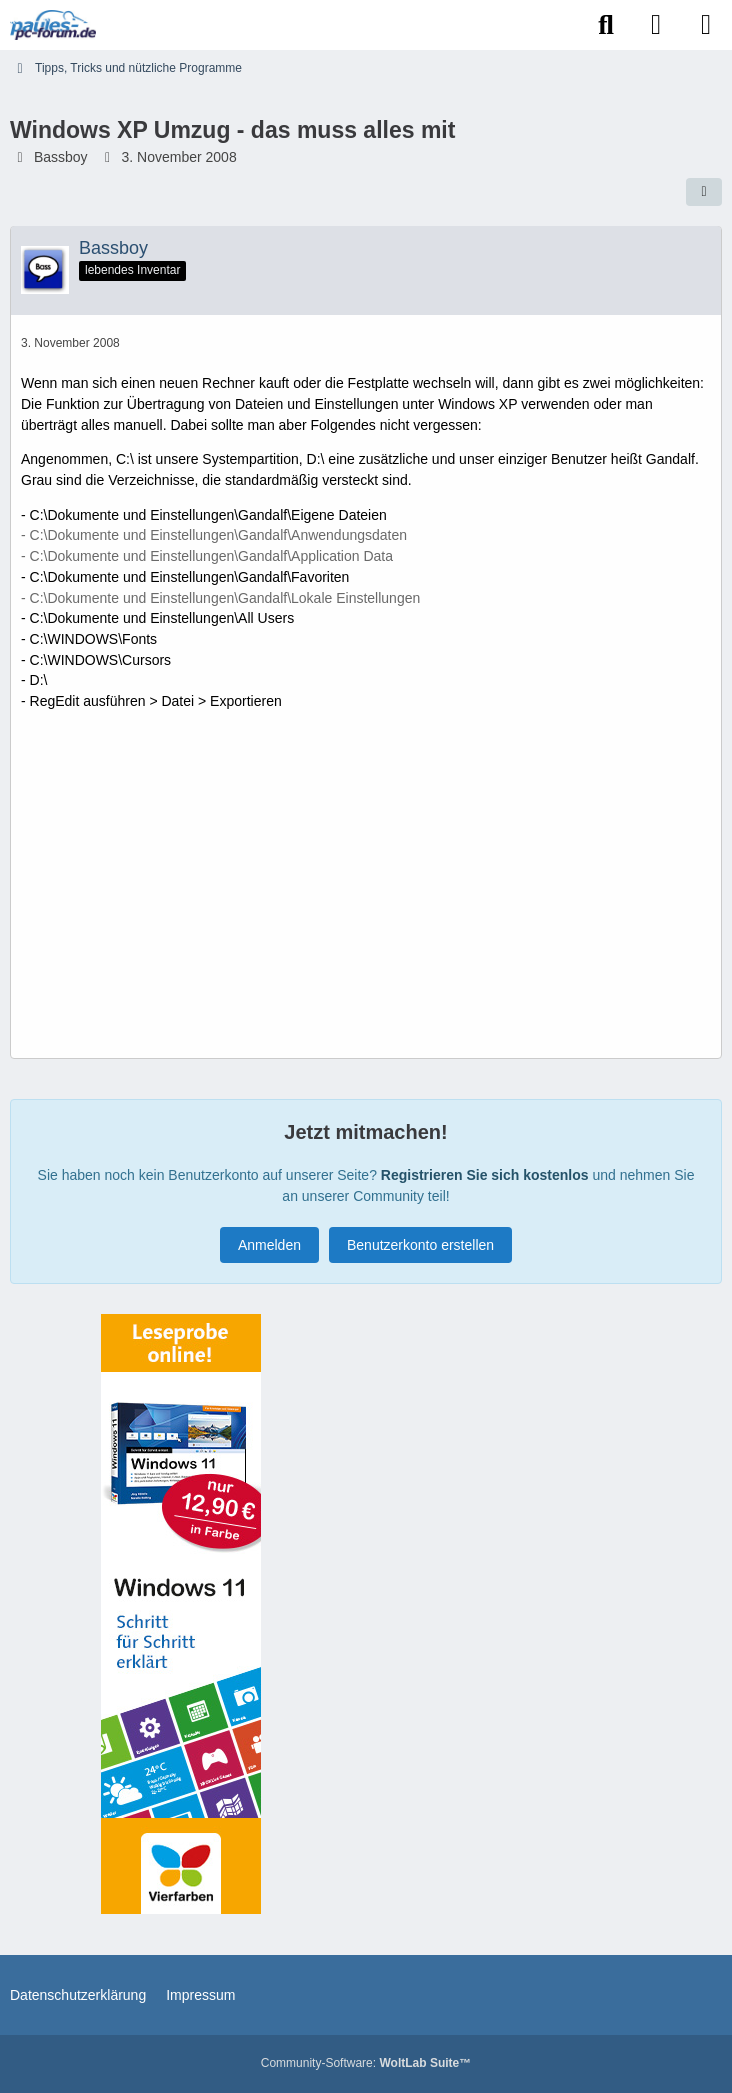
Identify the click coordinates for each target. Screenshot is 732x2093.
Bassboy (61, 157)
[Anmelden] (656, 25)
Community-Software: (366, 2063)
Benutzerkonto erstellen (420, 1245)
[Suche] (606, 25)
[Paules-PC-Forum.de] (53, 25)
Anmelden (269, 1245)
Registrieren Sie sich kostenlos (485, 1175)
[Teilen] (704, 192)
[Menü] (706, 25)
